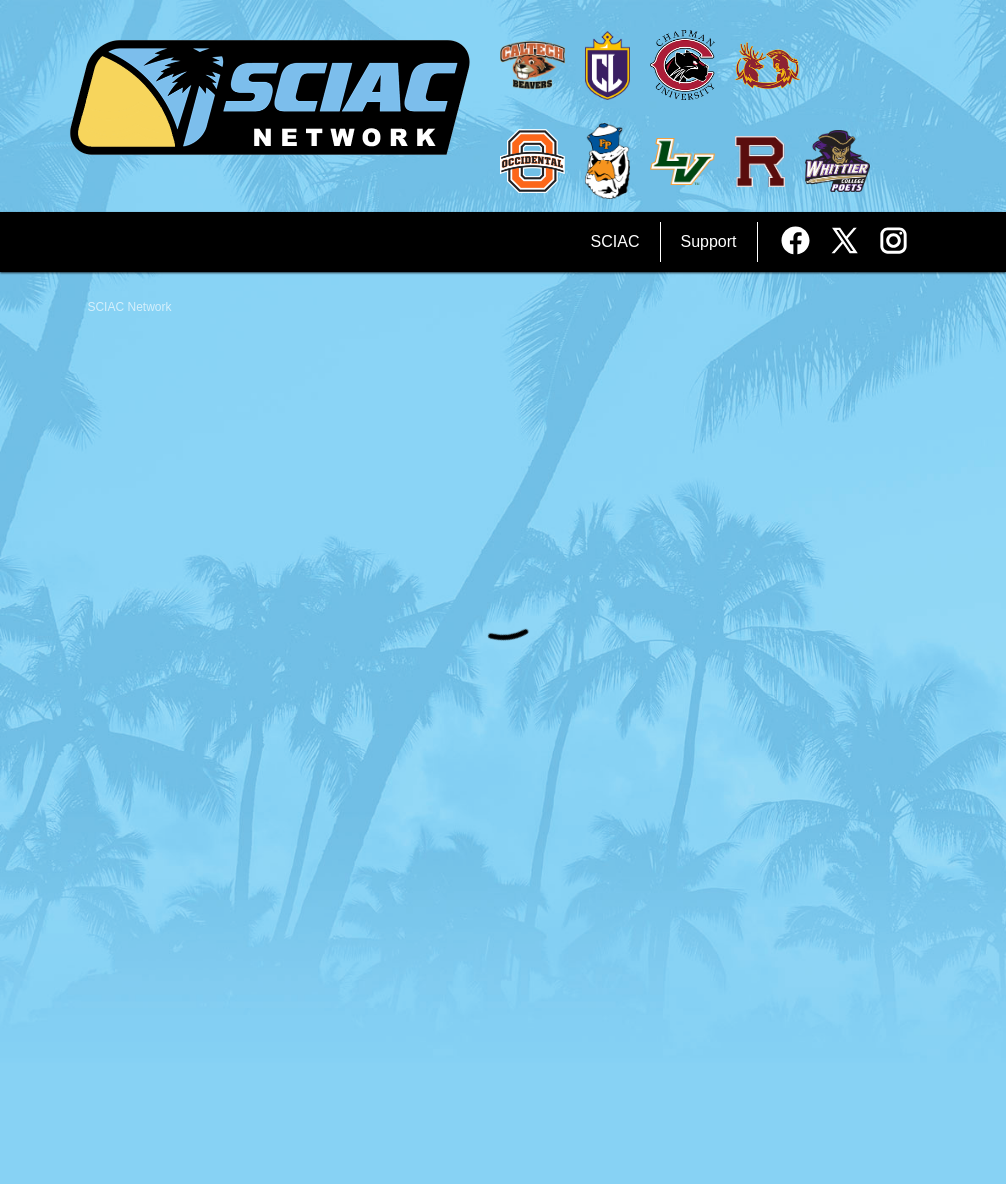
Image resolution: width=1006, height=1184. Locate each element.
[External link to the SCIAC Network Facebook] (802, 242)
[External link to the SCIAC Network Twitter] (851, 242)
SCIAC (615, 241)
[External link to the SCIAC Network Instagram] (893, 242)
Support (709, 241)
